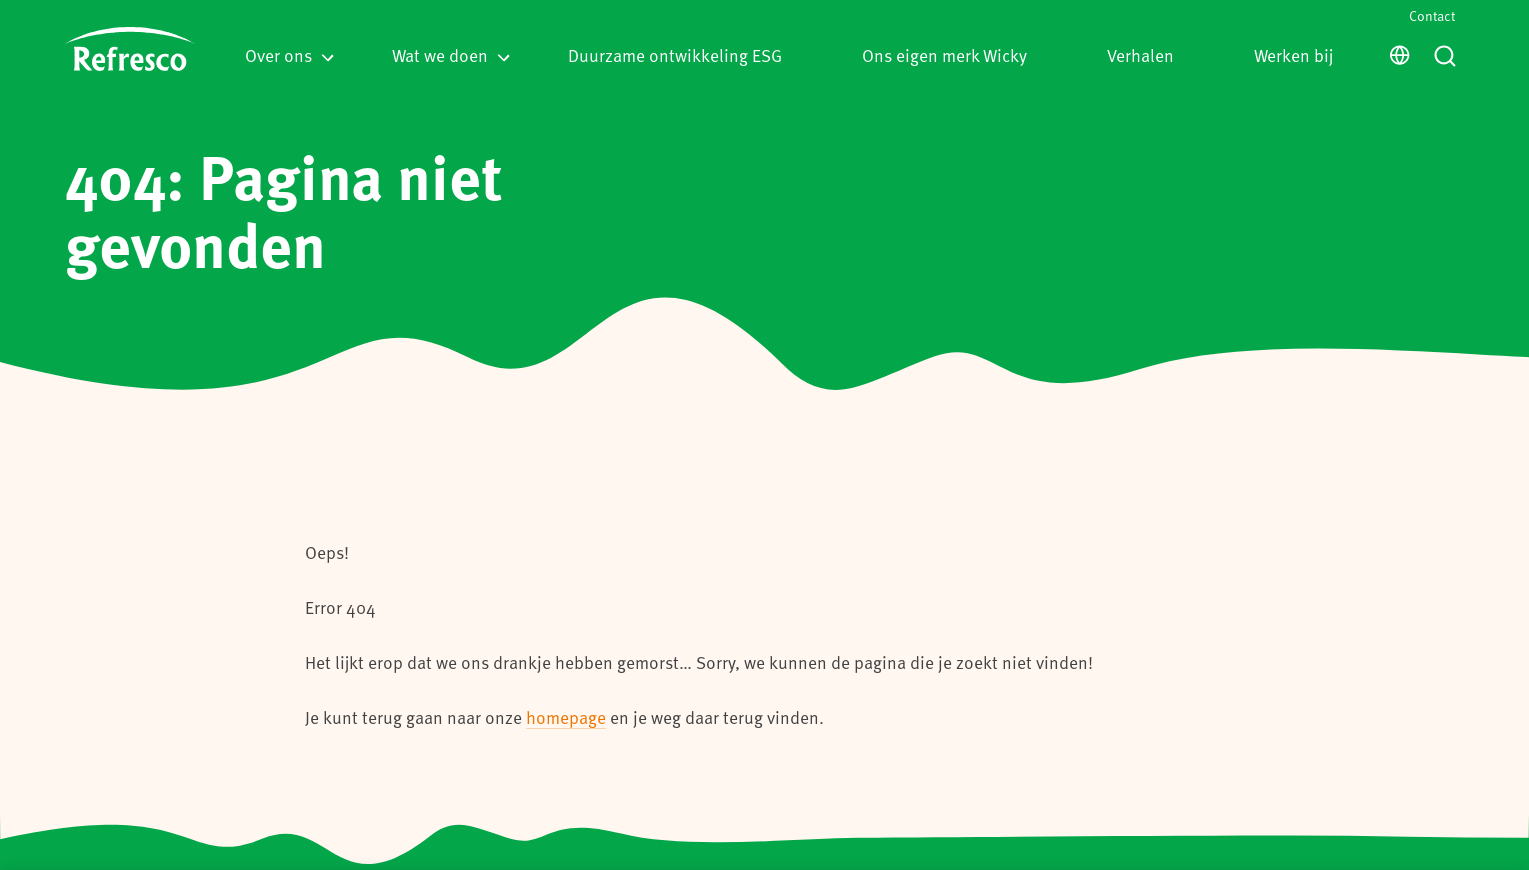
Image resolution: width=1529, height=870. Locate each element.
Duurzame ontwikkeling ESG (675, 55)
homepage (566, 717)
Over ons (289, 55)
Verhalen (1140, 55)
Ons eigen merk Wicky (944, 55)
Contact (1432, 15)
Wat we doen (451, 55)
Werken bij (1293, 55)
